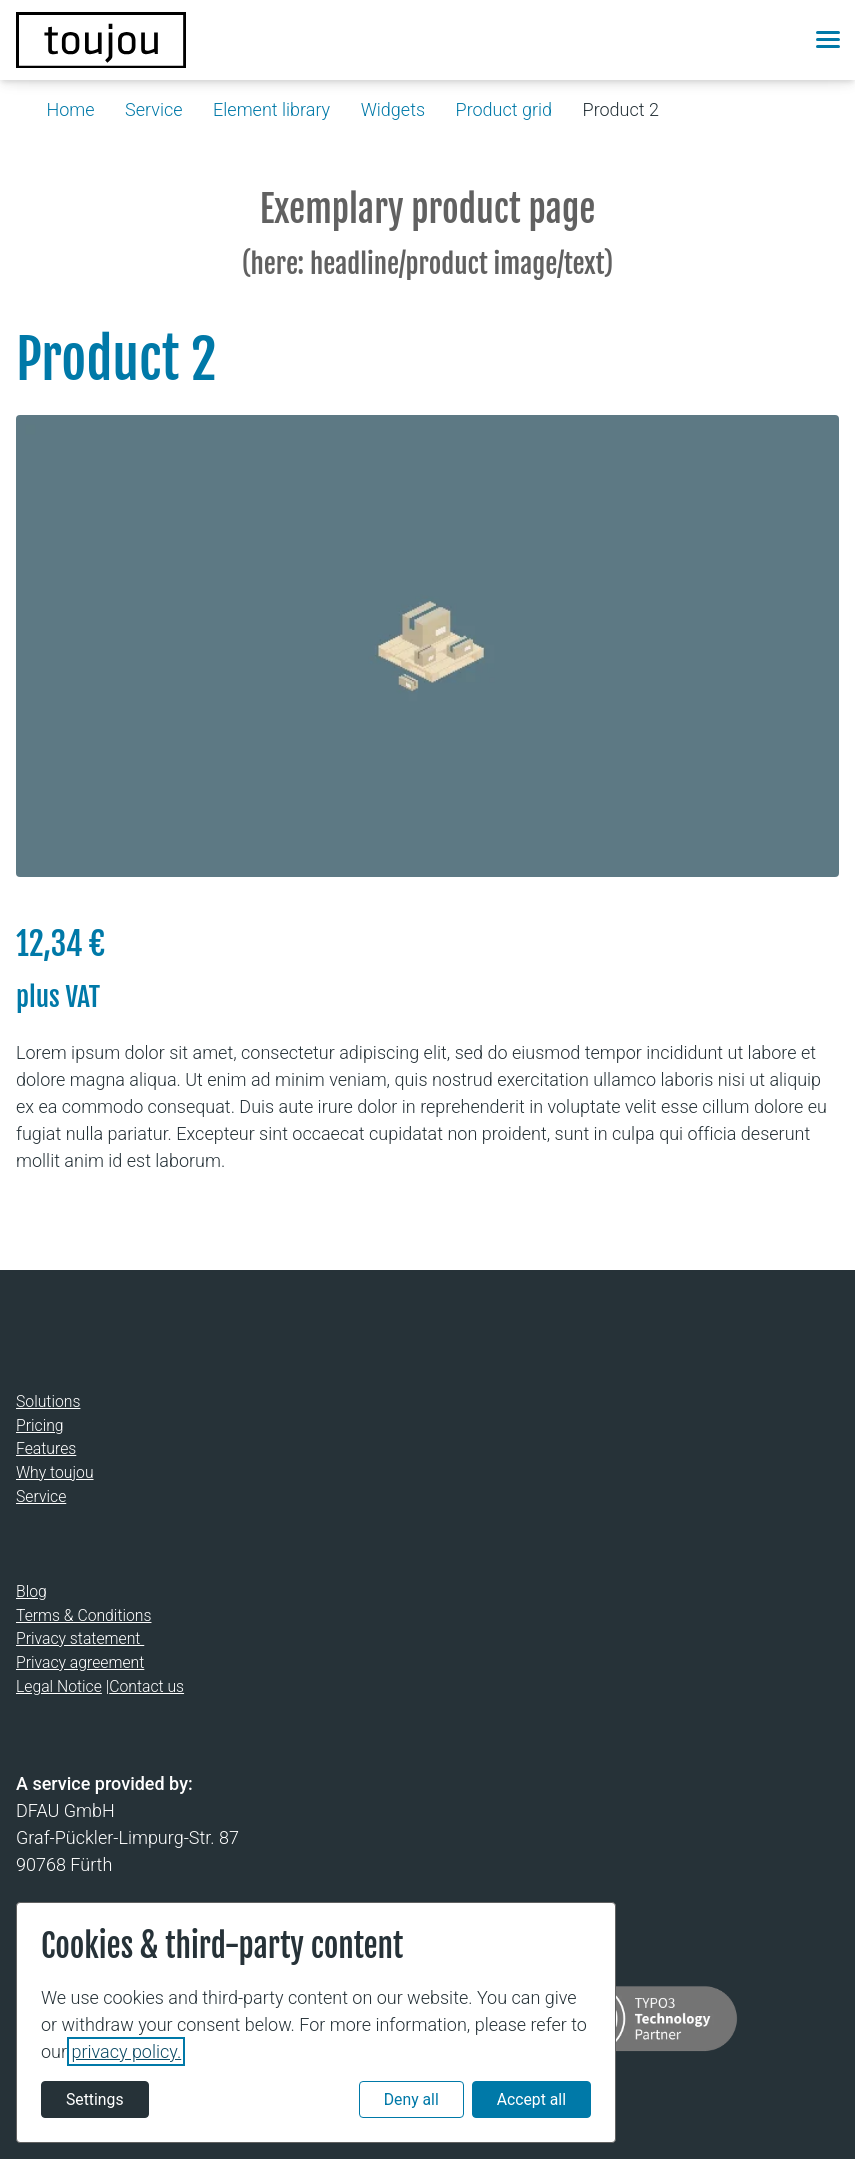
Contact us (146, 1685)
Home (71, 109)
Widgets (393, 109)
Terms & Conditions (83, 1614)
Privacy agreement (80, 1662)
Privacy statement (80, 1638)
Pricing (40, 1424)
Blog (31, 1591)
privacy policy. (126, 2051)
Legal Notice (59, 1685)
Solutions (48, 1401)
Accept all (531, 2099)
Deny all (411, 2099)
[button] (781, 40)
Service (153, 109)
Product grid (504, 109)
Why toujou (55, 1471)
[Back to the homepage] (101, 40)
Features (46, 1448)
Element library (271, 109)
